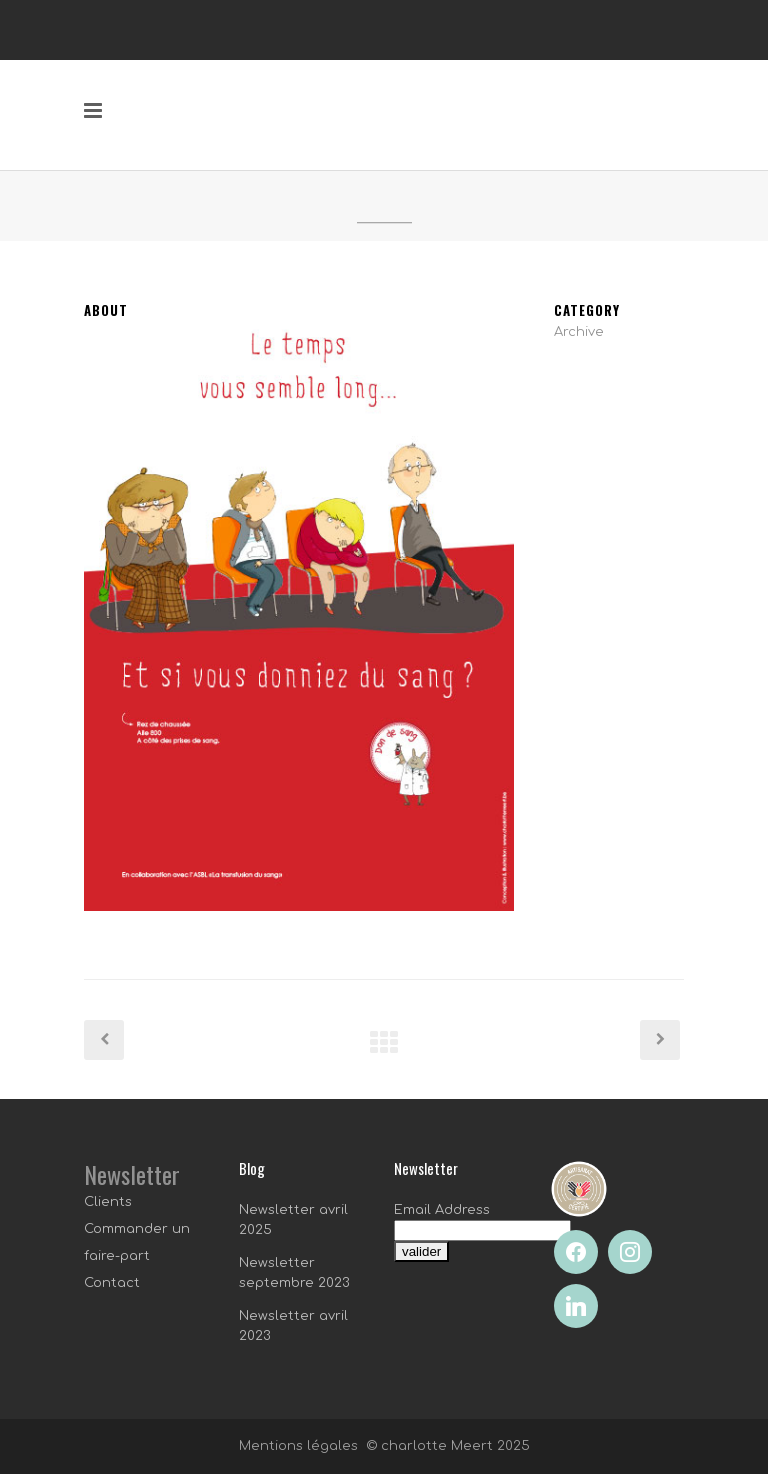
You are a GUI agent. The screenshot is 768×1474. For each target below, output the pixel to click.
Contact (112, 1283)
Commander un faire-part (137, 1242)
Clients (108, 1202)
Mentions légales (298, 1446)
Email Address (442, 1210)
